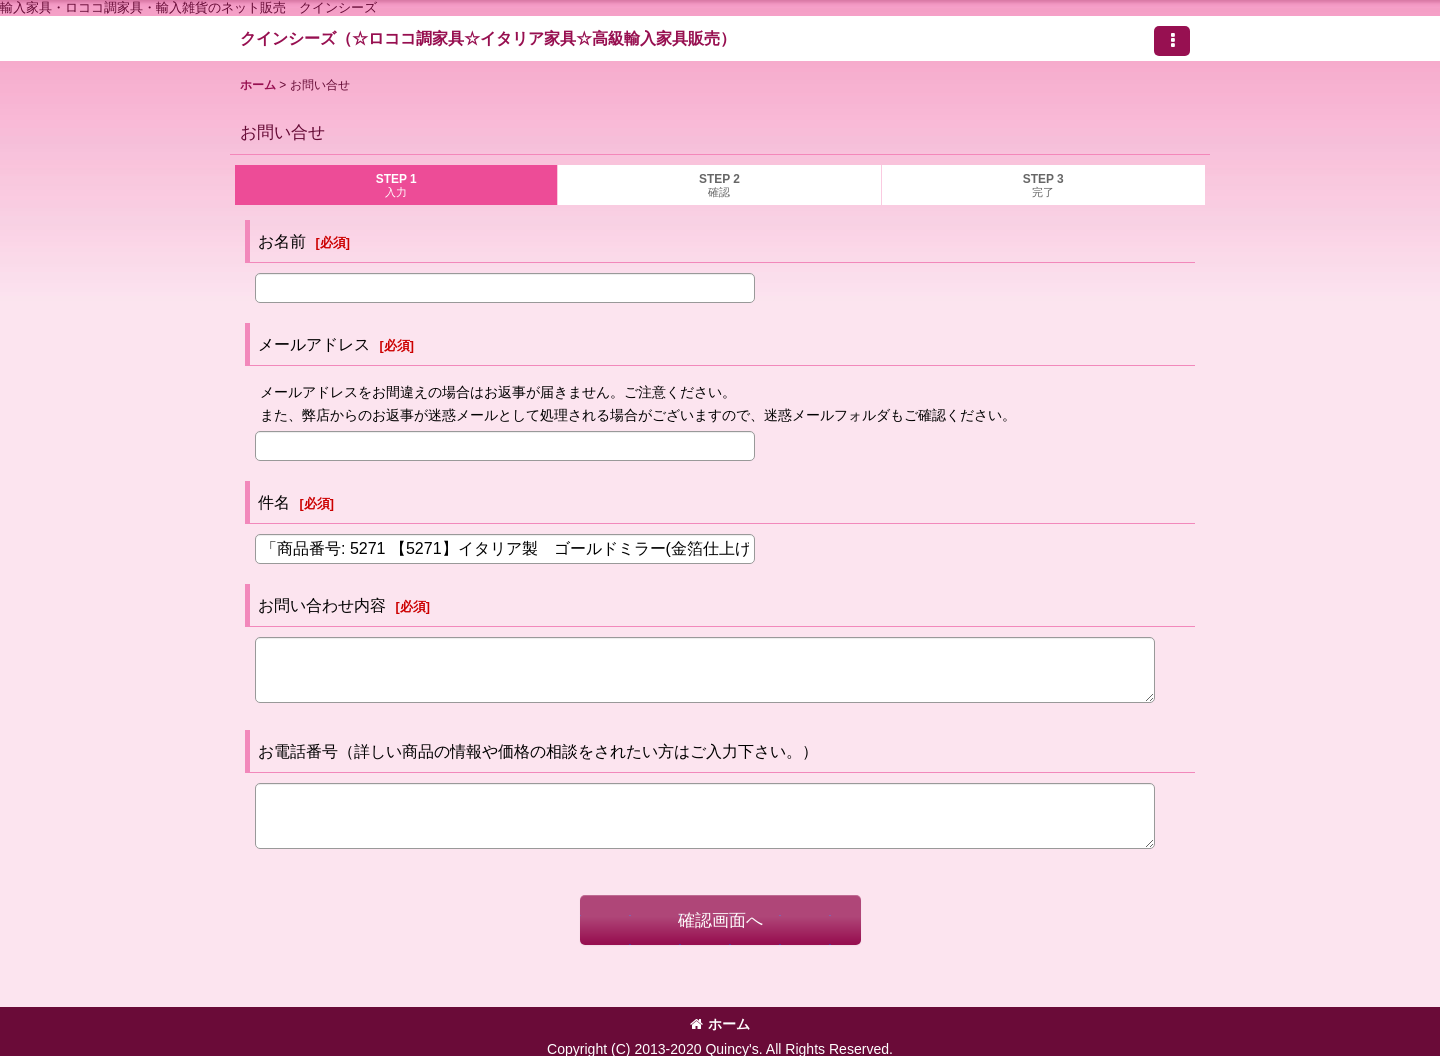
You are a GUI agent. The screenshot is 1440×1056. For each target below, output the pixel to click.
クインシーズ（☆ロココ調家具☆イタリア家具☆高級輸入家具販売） (488, 38)
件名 (274, 502)
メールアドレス (314, 344)
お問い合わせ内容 (322, 605)
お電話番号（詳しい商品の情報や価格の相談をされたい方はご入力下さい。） (538, 751)
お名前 (282, 241)
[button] (1172, 41)
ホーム (720, 1024)
